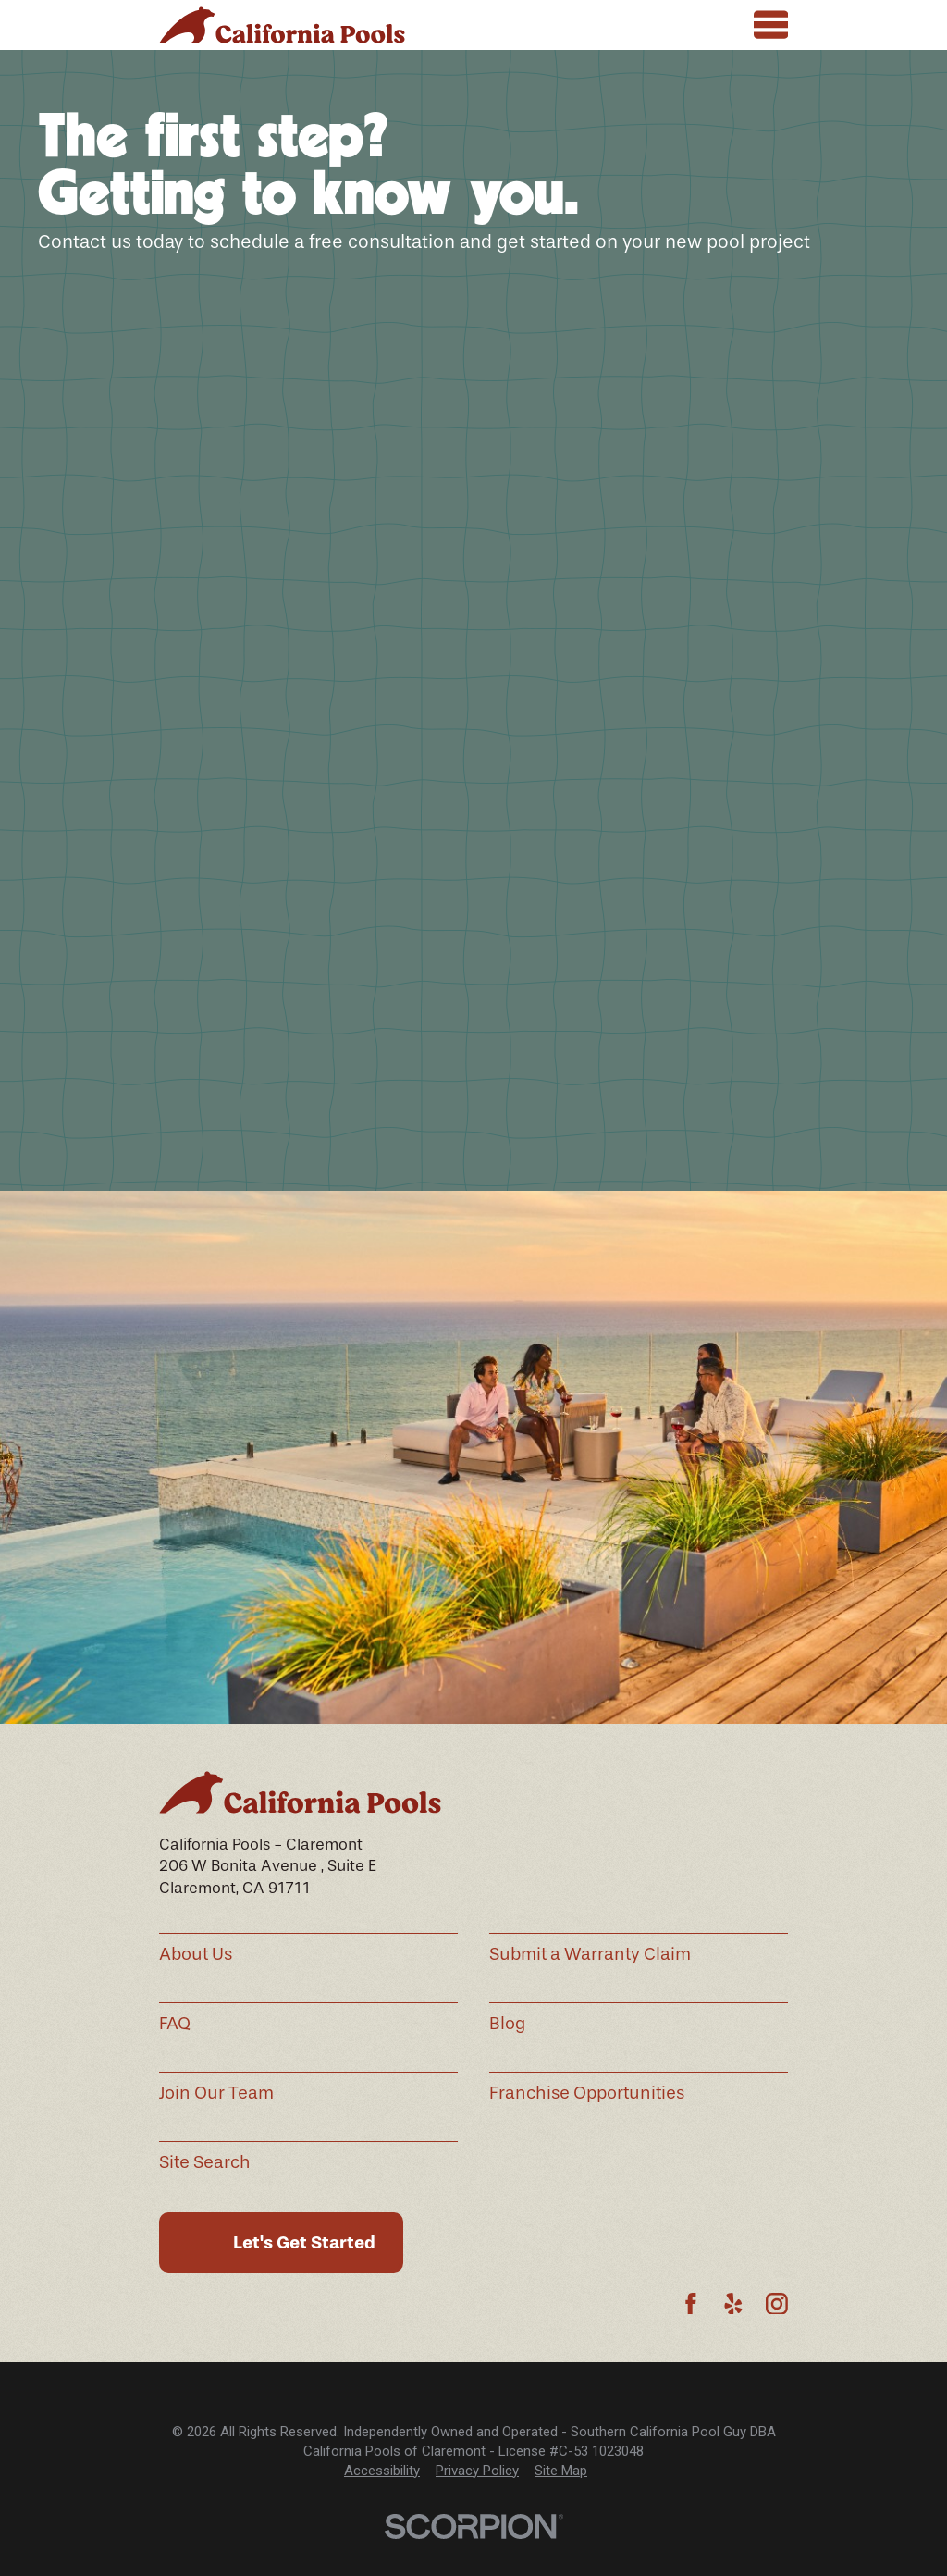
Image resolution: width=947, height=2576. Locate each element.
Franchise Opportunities (586, 2093)
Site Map (561, 2470)
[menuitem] (382, 2471)
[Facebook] (691, 2304)
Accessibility (382, 2470)
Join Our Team (216, 2093)
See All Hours (549, 1150)
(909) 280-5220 (354, 1118)
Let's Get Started (304, 2242)
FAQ (175, 2023)
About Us (195, 1954)
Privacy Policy (477, 2470)
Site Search (205, 2162)
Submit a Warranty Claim (590, 1954)
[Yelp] (733, 2304)
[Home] (282, 24)
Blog (507, 2023)
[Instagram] (777, 2304)
